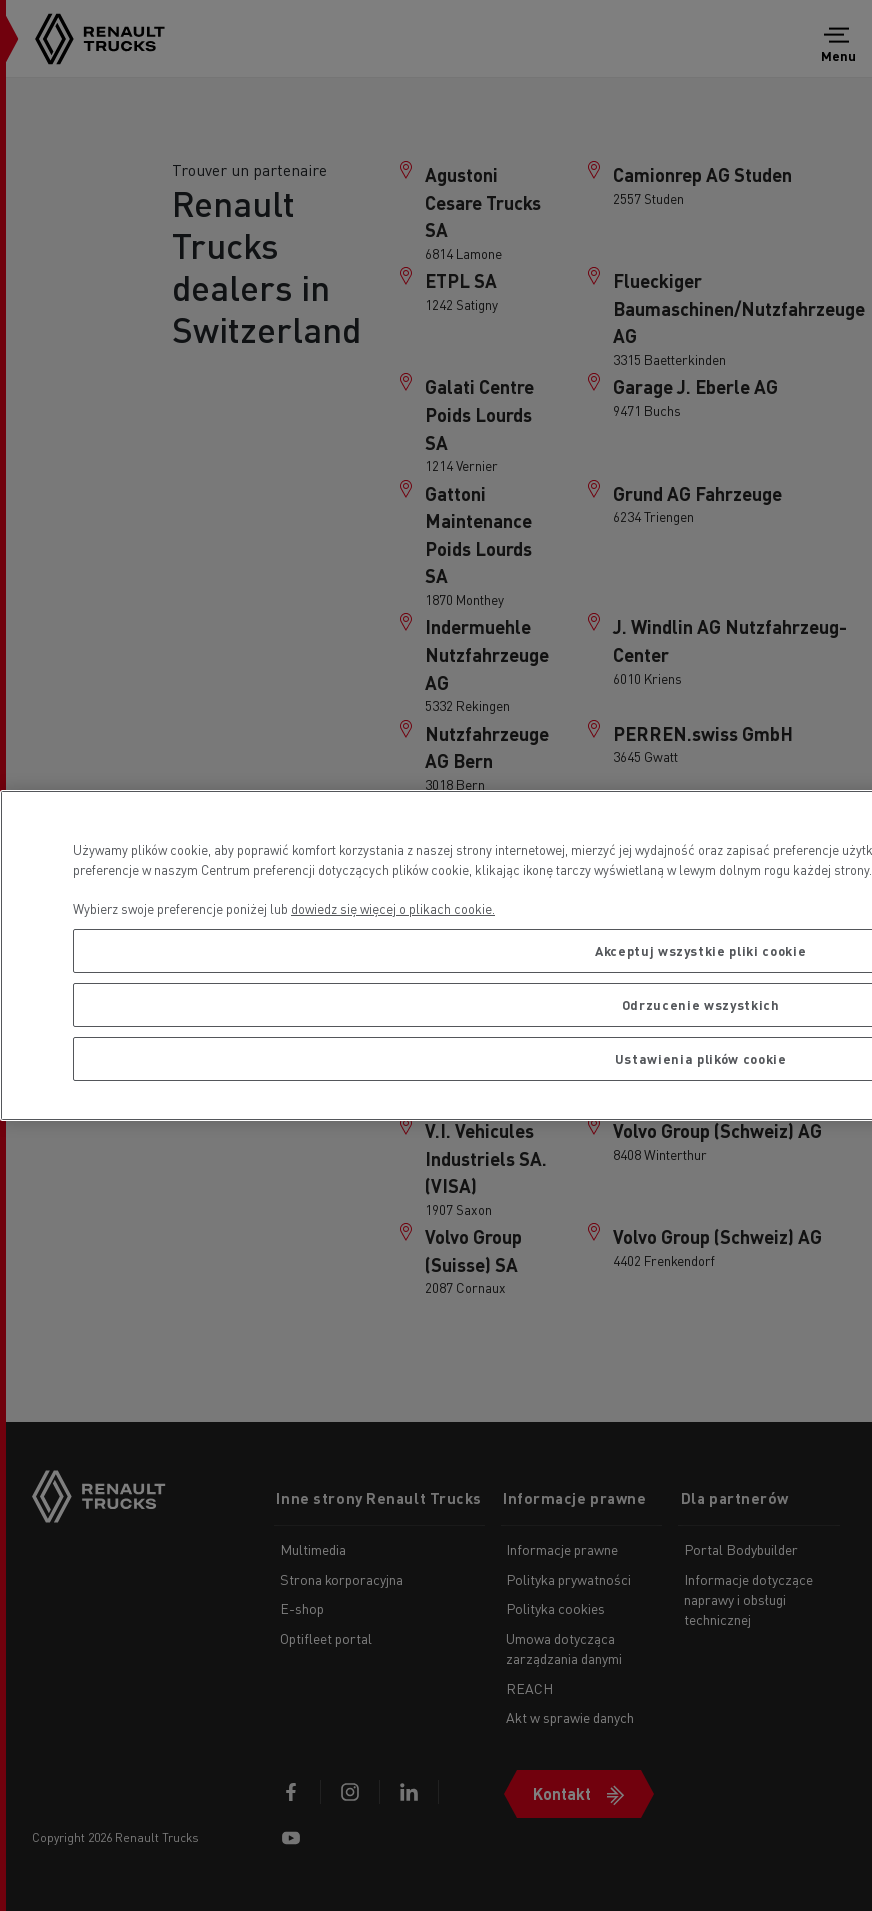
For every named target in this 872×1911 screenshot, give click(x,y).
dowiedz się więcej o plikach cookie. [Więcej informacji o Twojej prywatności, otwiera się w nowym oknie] (393, 908)
